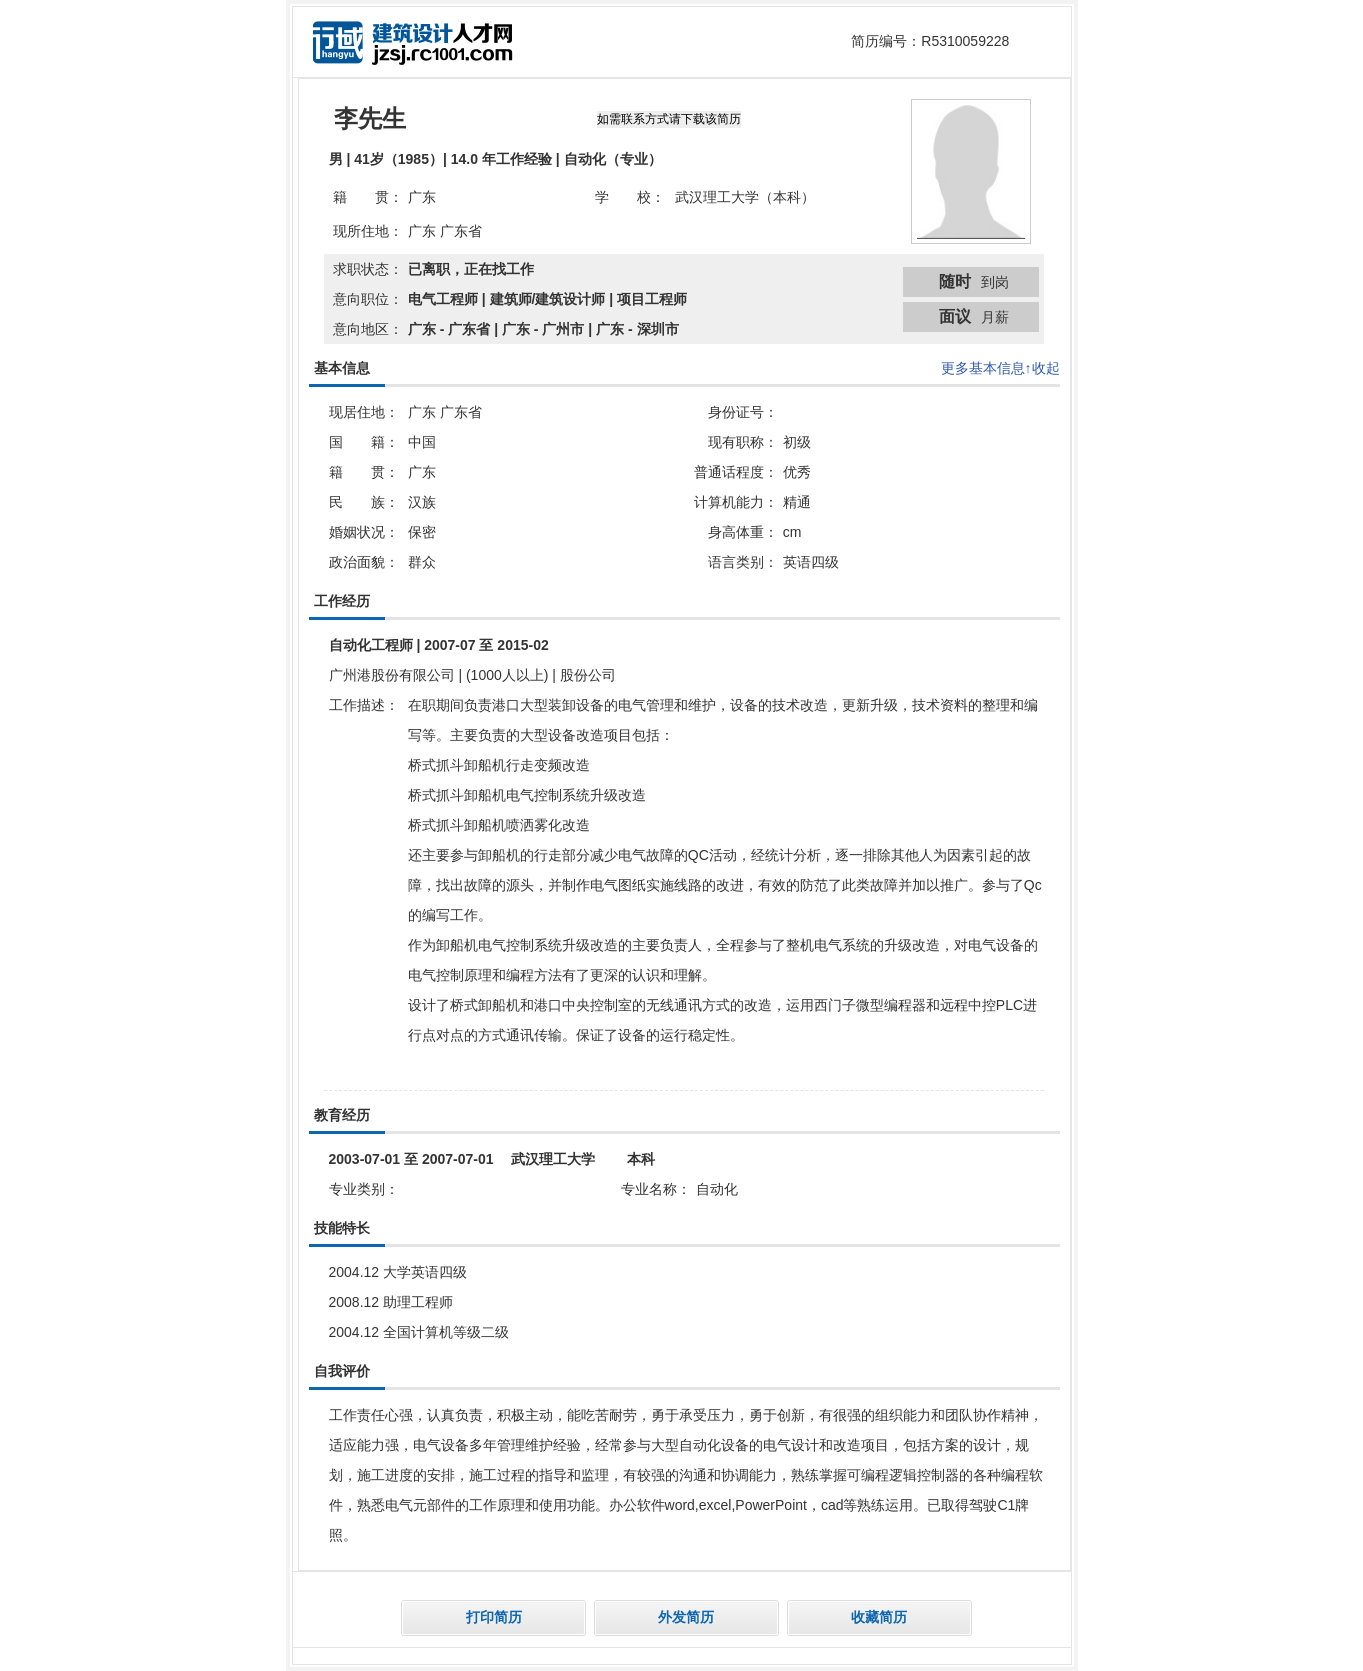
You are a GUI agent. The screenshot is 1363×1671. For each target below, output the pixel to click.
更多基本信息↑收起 (1000, 368)
